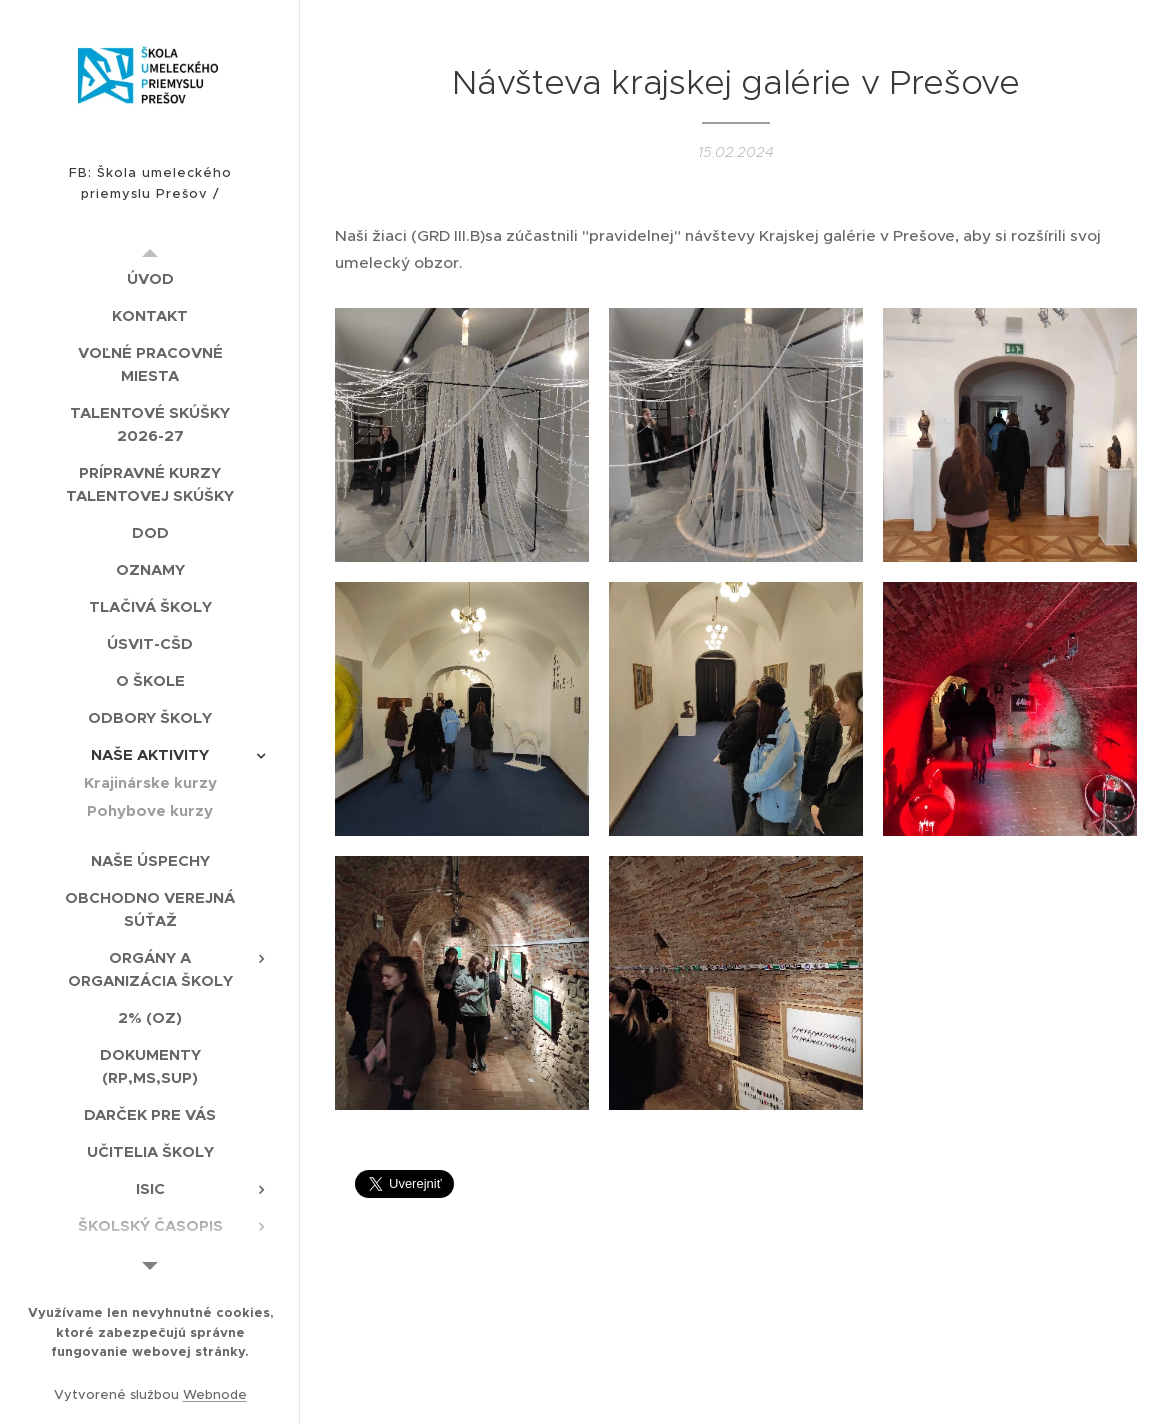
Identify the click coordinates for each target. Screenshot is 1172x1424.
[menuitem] (150, 278)
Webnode (215, 1394)
